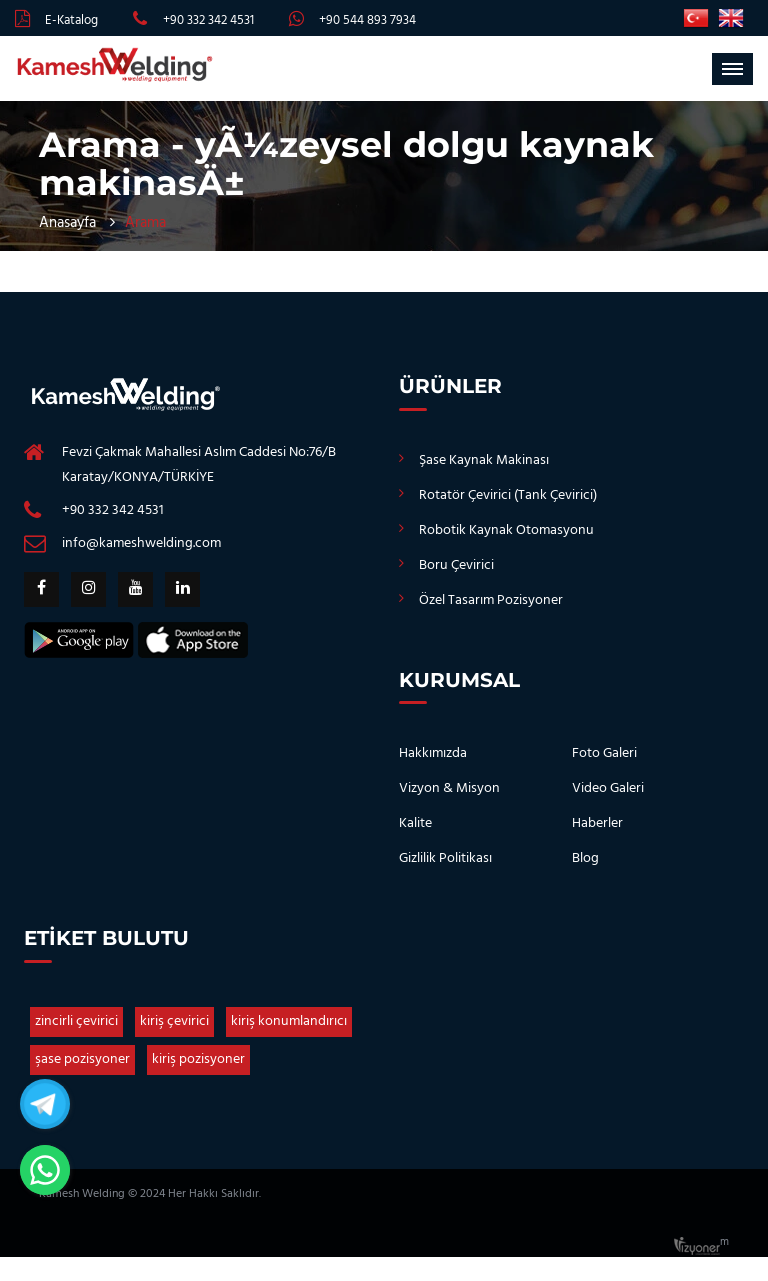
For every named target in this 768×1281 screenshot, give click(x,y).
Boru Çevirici (456, 565)
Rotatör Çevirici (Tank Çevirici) (508, 495)
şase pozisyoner (82, 1059)
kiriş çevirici (174, 1021)
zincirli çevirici (76, 1021)
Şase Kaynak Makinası (484, 460)
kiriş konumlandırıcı (289, 1021)
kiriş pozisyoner (198, 1059)
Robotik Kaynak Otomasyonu (506, 530)
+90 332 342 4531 (208, 20)
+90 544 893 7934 (367, 20)
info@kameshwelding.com (141, 543)
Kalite (415, 823)
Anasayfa (67, 223)
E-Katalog (71, 20)
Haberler (597, 823)
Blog (585, 858)
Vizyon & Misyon (449, 788)
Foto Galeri (604, 753)
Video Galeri (608, 788)
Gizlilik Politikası (445, 858)
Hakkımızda (433, 753)
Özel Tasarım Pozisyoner (491, 600)
